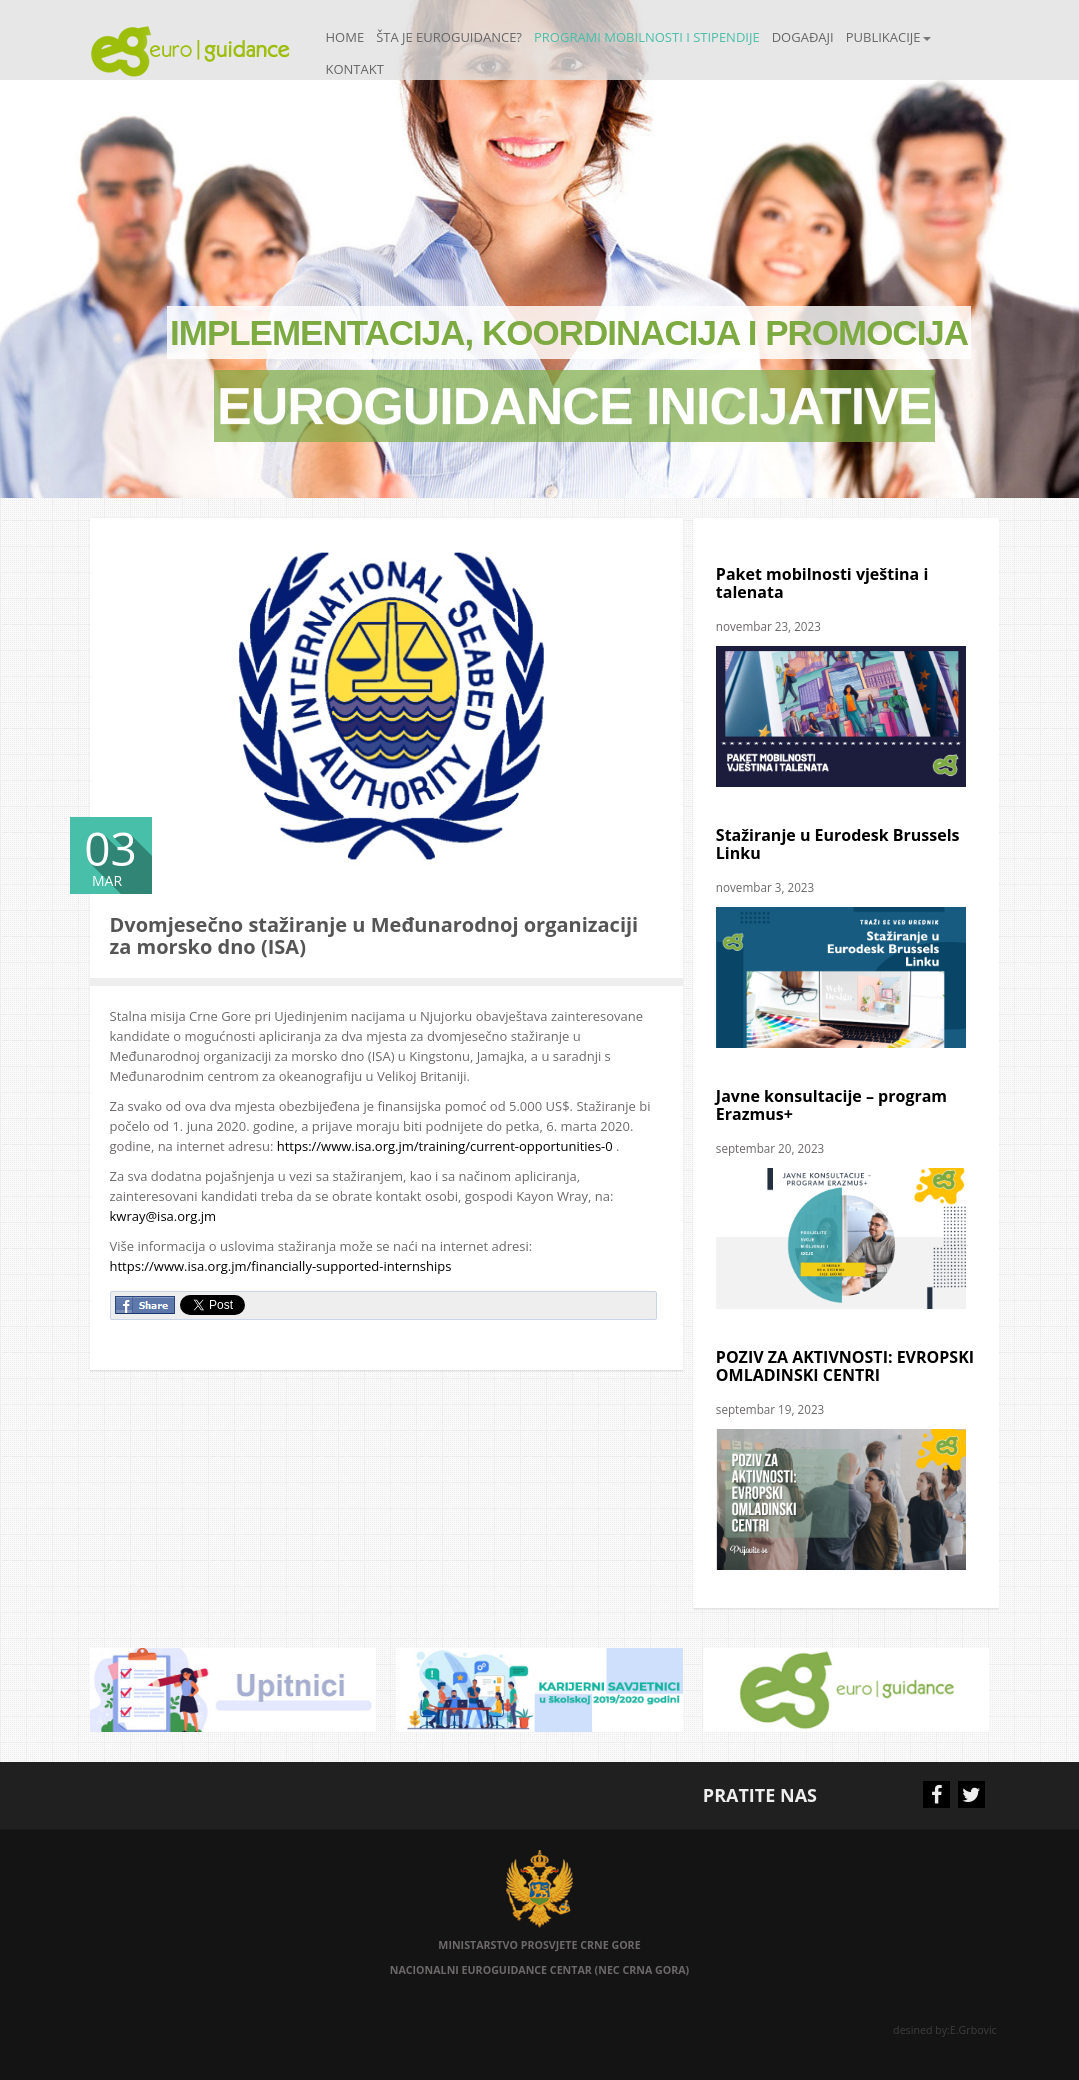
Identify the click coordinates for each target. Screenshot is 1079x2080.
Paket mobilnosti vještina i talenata (822, 583)
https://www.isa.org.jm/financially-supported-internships (281, 1266)
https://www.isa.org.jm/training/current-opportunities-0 (445, 1146)
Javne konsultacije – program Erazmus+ (831, 1105)
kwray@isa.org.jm (163, 1216)
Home (345, 37)
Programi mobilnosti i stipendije (647, 37)
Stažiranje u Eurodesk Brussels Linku (838, 844)
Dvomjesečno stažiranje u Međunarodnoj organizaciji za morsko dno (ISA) (374, 935)
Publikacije (888, 37)
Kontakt (355, 69)
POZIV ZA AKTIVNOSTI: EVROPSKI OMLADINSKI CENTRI (845, 1366)
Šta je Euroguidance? (449, 37)
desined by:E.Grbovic (946, 2030)
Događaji (803, 37)
